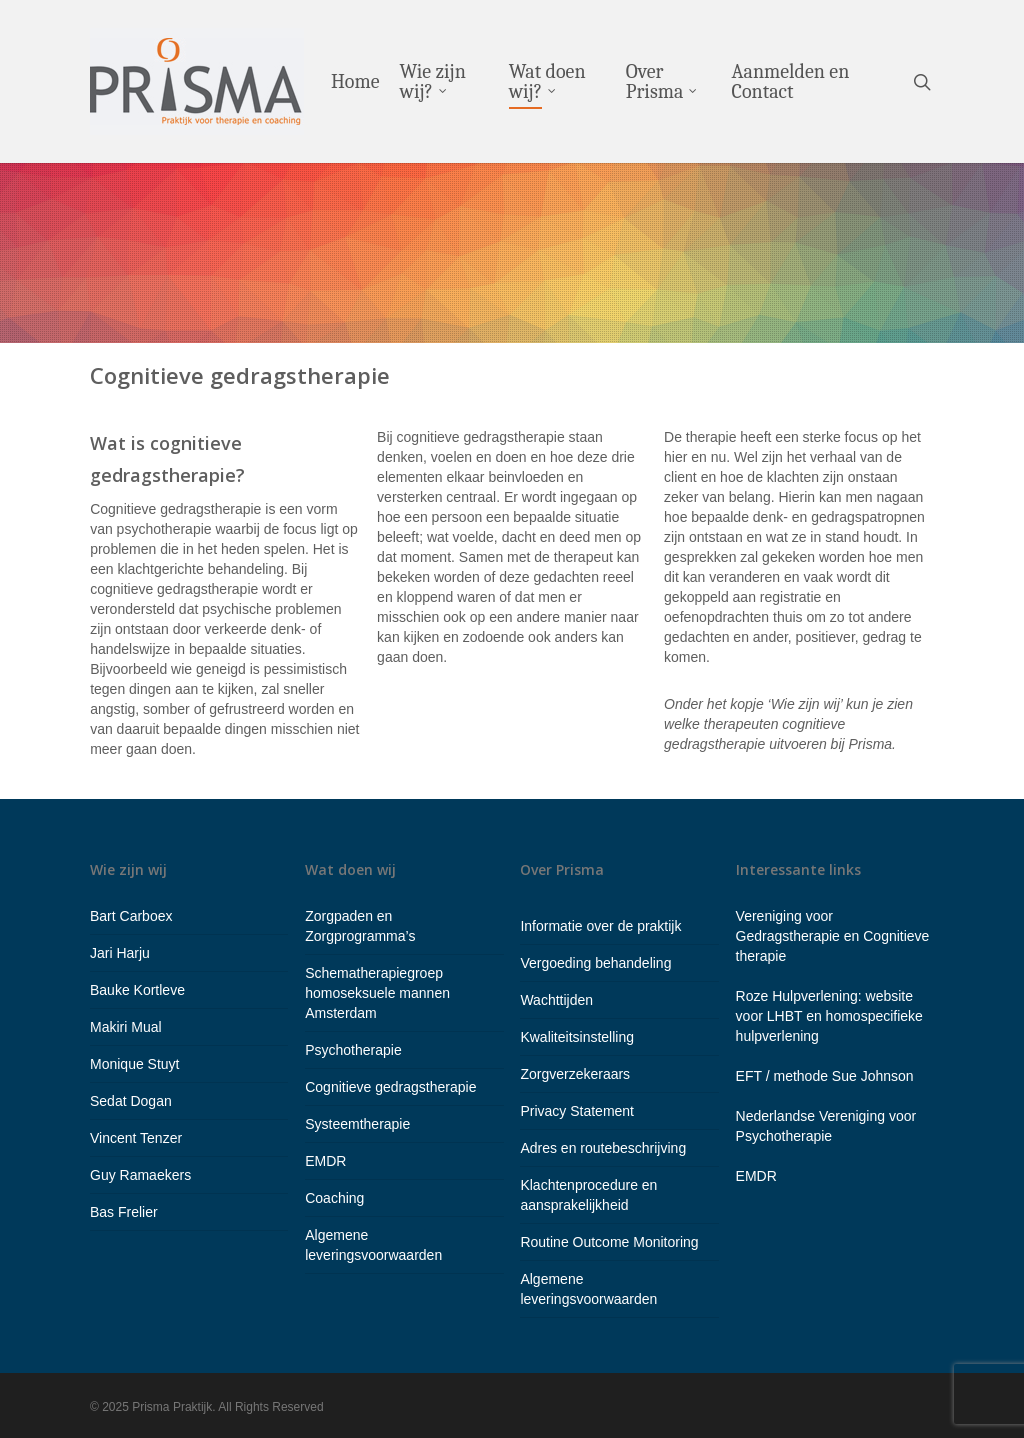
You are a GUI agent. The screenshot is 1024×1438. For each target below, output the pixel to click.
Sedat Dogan (131, 1101)
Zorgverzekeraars (575, 1074)
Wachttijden (556, 1000)
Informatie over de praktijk (600, 926)
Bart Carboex (131, 916)
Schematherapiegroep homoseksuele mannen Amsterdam (377, 993)
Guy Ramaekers (140, 1175)
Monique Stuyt (135, 1064)
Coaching (334, 1198)
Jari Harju (120, 953)
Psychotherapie (353, 1050)
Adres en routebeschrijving (603, 1148)
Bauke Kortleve (137, 990)
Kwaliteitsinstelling (577, 1037)
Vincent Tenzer (136, 1138)
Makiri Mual (126, 1027)
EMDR (325, 1161)
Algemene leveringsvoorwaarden (373, 1245)
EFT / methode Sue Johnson (825, 1076)
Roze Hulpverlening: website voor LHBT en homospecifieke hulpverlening (829, 1016)
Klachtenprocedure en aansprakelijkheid (588, 1195)
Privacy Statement (577, 1111)
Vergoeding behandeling (595, 963)
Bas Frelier (124, 1212)
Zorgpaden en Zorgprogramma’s (360, 926)
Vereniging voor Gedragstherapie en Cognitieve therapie (833, 936)
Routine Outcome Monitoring (609, 1242)
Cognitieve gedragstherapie (390, 1087)
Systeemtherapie (357, 1124)
